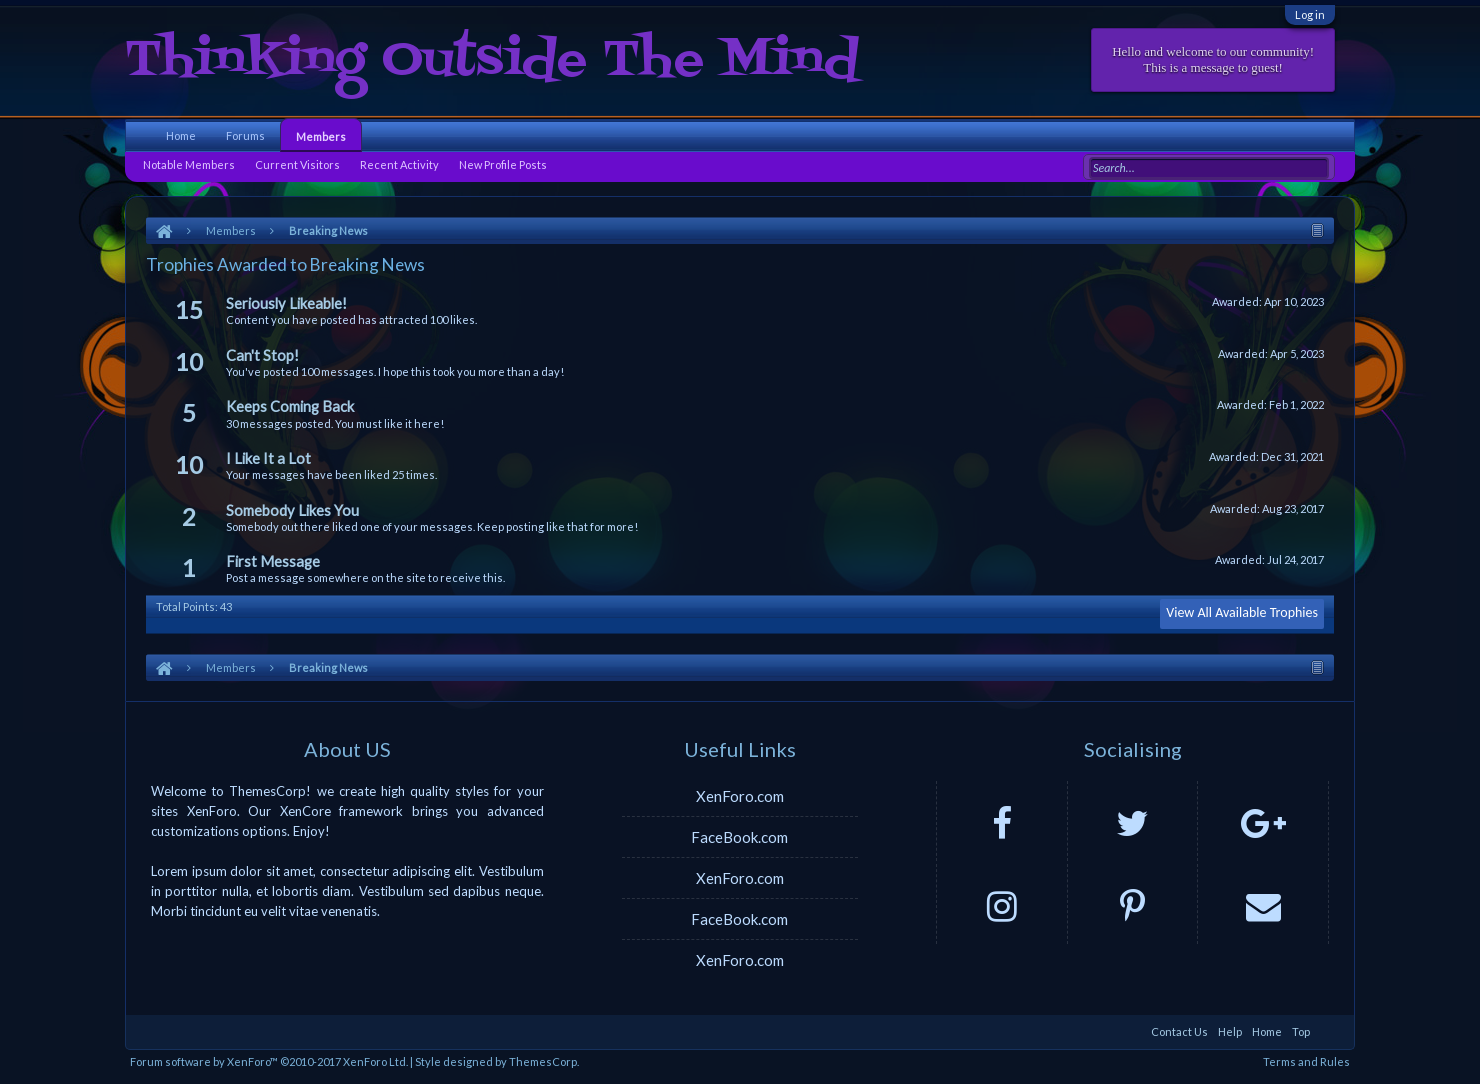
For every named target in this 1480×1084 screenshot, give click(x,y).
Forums (245, 135)
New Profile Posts (503, 164)
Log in (1310, 14)
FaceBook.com (739, 837)
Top (1301, 1031)
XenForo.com (740, 796)
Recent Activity (399, 164)
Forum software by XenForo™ (269, 1061)
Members (321, 136)
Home (181, 135)
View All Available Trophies (1242, 612)
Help (1230, 1031)
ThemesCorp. (544, 1061)
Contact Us (1179, 1031)
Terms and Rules (1306, 1061)
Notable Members (189, 164)
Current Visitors (297, 164)
